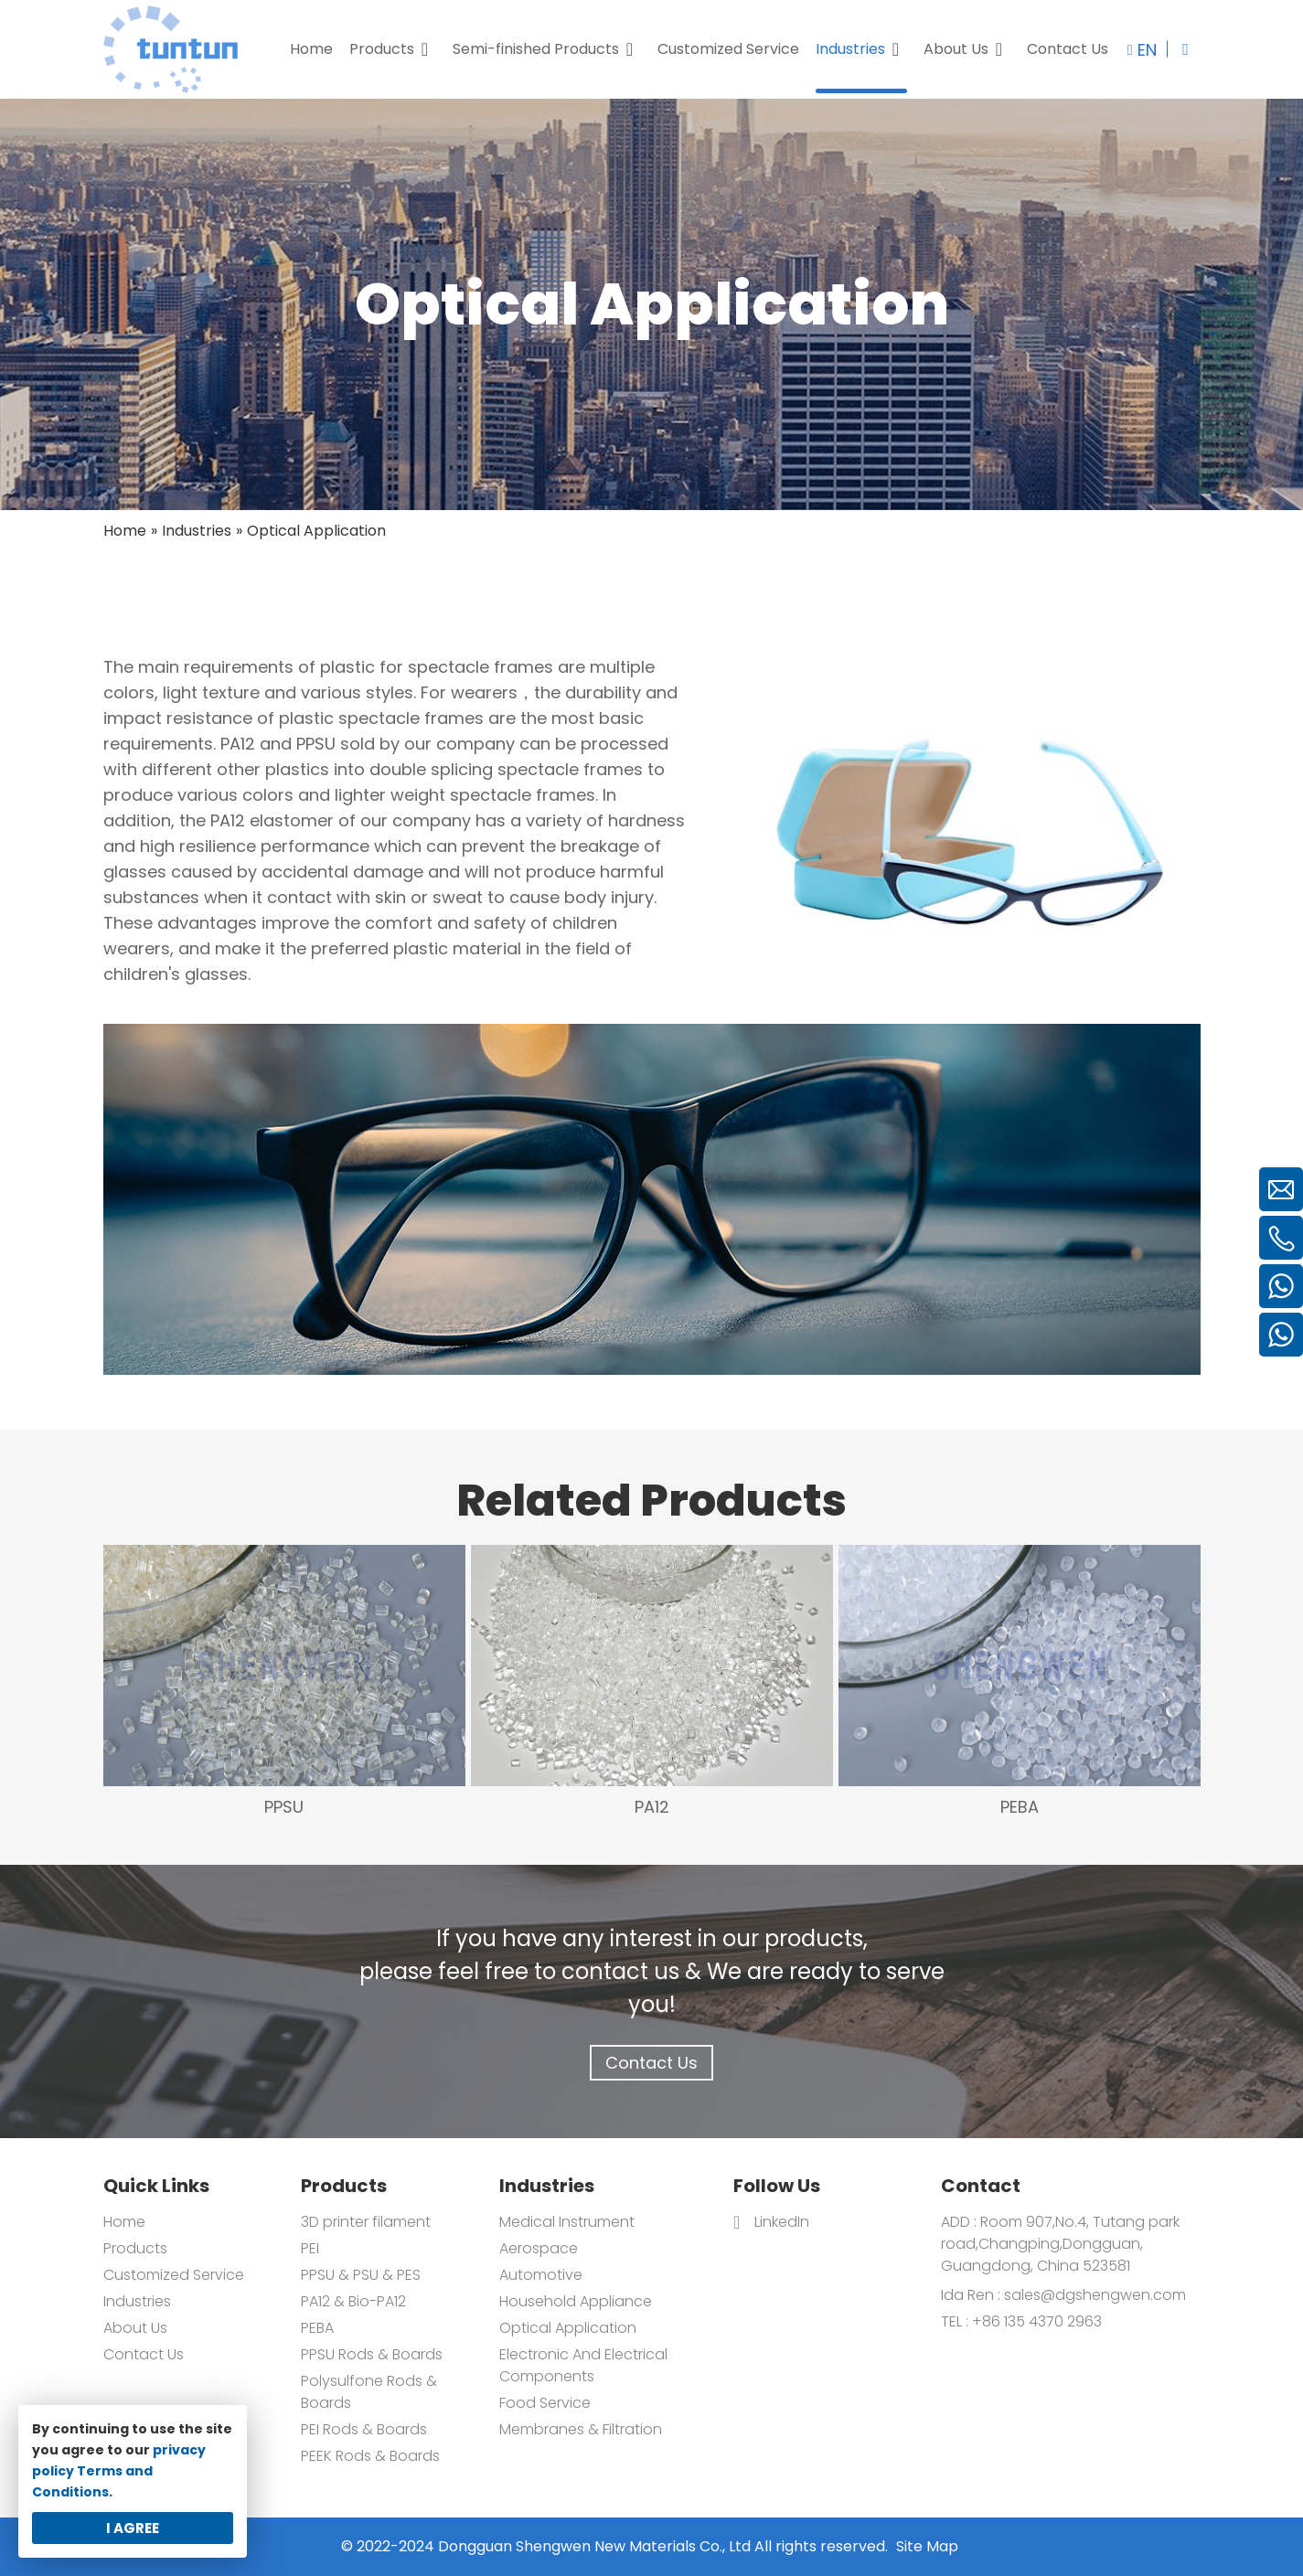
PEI (310, 2248)
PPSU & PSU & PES (361, 2274)
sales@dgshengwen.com (1095, 2294)
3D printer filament (366, 2221)
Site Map (927, 2546)
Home (124, 2221)
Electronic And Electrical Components (583, 2365)
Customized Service (173, 2274)
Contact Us (651, 2062)
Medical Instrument (567, 2221)
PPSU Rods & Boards (372, 2354)
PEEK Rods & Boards (370, 2455)
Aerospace (538, 2248)
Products (135, 2248)
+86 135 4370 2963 (1035, 2321)
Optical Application (567, 2327)
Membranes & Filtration (580, 2429)
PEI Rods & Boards (364, 2429)
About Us (135, 2327)
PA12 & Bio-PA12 (353, 2301)
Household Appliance (575, 2301)
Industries (137, 2301)
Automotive (540, 2274)
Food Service (545, 2402)
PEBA (317, 2327)
